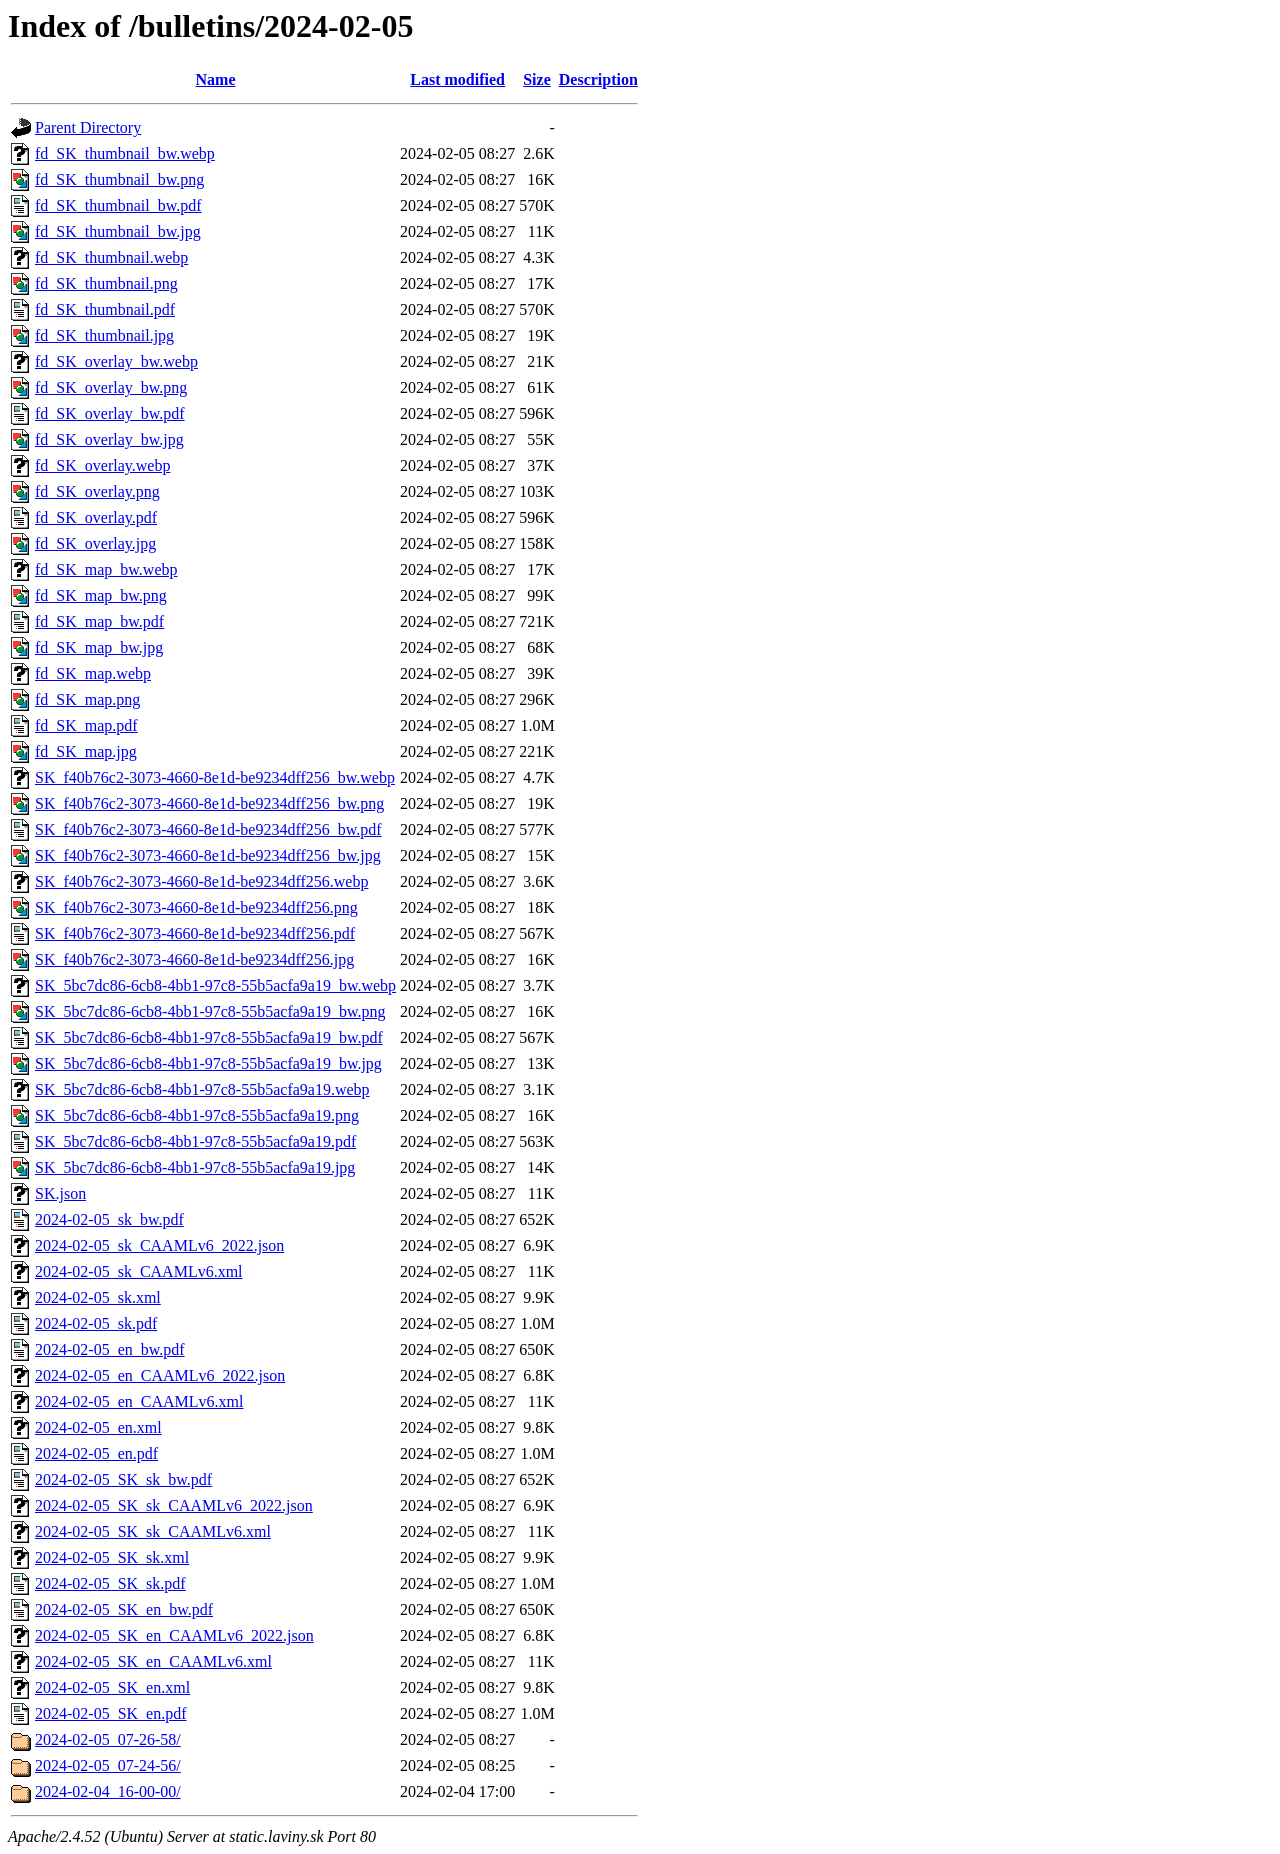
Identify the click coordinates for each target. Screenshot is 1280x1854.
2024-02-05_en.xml (98, 1427)
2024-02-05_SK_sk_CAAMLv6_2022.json (174, 1505)
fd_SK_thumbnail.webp (111, 257)
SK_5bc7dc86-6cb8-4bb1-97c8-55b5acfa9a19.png (197, 1115)
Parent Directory (88, 127)
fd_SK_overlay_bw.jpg (109, 439)
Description (598, 79)
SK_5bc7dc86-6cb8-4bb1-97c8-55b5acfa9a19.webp (202, 1089)
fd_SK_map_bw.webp (106, 569)
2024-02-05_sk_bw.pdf (109, 1219)
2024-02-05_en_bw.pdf (110, 1349)
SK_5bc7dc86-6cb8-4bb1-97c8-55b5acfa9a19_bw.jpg (208, 1063)
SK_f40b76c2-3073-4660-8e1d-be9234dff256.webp (201, 881)
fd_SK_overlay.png (97, 491)
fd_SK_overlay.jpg (95, 543)
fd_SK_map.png (87, 699)
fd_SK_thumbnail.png (106, 283)
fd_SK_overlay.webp (102, 465)
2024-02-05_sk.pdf (96, 1323)
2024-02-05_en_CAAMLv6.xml (139, 1401)
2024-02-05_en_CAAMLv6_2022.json (160, 1375)
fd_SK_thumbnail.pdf (105, 309)
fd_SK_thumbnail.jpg (104, 335)
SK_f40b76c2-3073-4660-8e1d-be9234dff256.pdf (195, 933)
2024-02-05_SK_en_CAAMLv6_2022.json (174, 1635)
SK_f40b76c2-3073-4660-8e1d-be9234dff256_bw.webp (215, 777)
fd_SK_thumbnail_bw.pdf (118, 205)
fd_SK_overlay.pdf (96, 517)
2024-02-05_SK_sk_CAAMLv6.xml (153, 1531)
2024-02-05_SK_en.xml (112, 1687)
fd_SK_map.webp (93, 673)
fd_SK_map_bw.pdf (99, 621)
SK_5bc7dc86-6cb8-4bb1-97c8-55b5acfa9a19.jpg (195, 1167)
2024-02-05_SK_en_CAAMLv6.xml (153, 1661)
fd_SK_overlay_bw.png (111, 387)
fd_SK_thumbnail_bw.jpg (118, 231)
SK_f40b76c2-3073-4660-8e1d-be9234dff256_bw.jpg (208, 855)
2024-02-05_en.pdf (96, 1453)
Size (537, 79)
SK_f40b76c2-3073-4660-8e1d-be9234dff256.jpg (194, 959)
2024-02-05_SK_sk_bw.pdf (123, 1479)
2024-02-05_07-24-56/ (108, 1765)
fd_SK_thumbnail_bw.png (119, 179)
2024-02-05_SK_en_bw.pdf (124, 1609)
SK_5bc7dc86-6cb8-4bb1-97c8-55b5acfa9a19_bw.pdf (209, 1037)
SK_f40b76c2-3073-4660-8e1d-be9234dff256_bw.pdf (208, 829)
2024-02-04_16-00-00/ (108, 1791)
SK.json (60, 1193)
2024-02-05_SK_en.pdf (111, 1713)
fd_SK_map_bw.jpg (99, 647)
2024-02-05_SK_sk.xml (112, 1557)
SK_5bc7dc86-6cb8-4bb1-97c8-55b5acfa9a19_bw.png (210, 1011)
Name (216, 79)
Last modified (457, 79)
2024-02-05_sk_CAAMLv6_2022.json (159, 1245)
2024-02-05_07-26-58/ (108, 1739)
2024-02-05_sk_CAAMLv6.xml (139, 1271)
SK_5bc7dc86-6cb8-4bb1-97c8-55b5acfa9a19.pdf (195, 1141)
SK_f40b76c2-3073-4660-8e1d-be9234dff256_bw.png (209, 803)
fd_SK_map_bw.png (101, 595)
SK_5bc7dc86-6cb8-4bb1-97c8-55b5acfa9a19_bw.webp (215, 985)
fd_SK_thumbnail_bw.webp (125, 153)
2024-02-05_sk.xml (98, 1297)
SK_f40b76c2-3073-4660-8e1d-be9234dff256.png (196, 907)
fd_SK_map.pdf (86, 725)
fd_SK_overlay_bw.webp (116, 361)
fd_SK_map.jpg (86, 751)
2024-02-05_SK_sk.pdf (110, 1583)
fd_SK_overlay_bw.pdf (110, 413)
